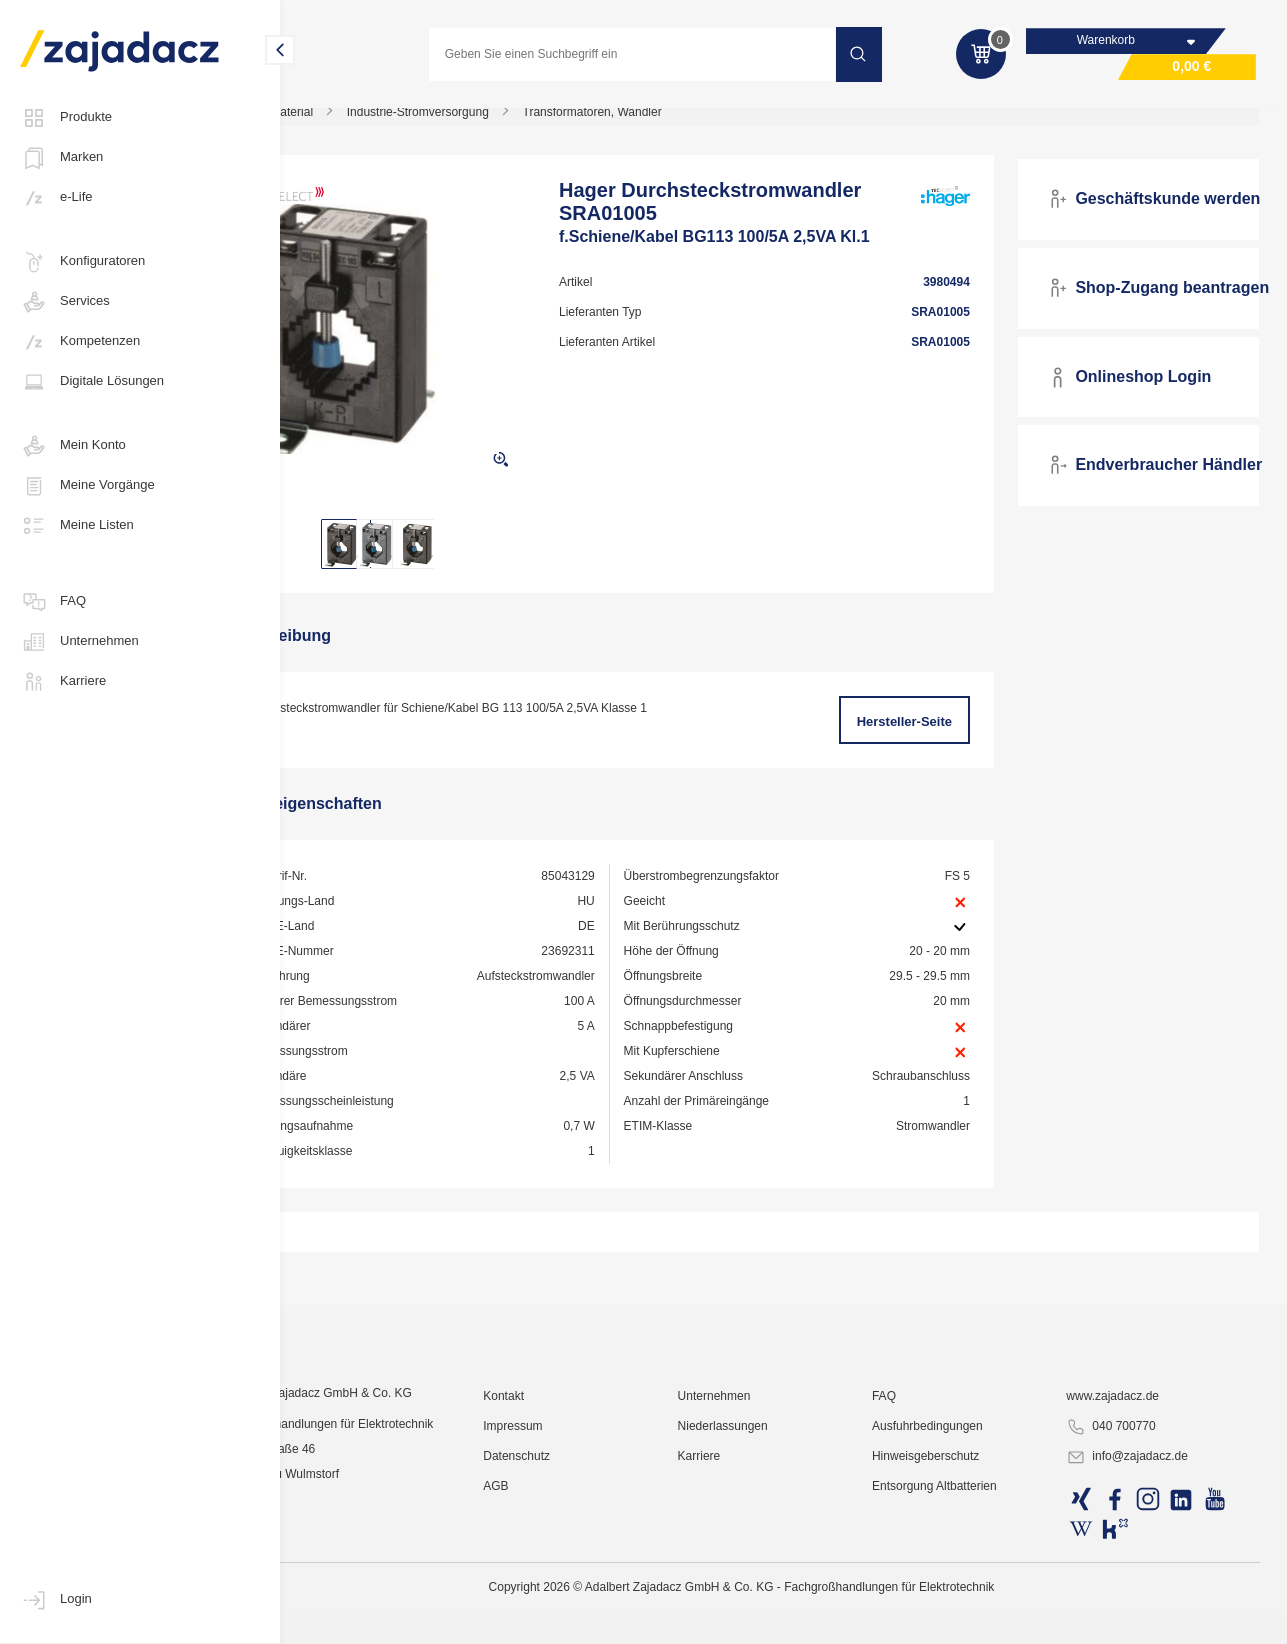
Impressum (574, 1589)
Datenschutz (578, 1619)
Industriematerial (349, 124)
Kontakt (565, 1559)
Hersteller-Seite (926, 733)
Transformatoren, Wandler (672, 124)
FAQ (53, 602)
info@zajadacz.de (1144, 1620)
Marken (61, 158)
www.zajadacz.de (1129, 1559)
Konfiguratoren (82, 262)
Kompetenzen (80, 342)
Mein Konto (73, 446)
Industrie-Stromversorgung (499, 124)
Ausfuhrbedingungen (959, 1589)
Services (65, 302)
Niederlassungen (770, 1589)
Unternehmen (79, 642)
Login (56, 1600)
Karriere (63, 682)
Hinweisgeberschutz (957, 1619)
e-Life (56, 198)
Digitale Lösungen (92, 382)
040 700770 (1127, 1590)
